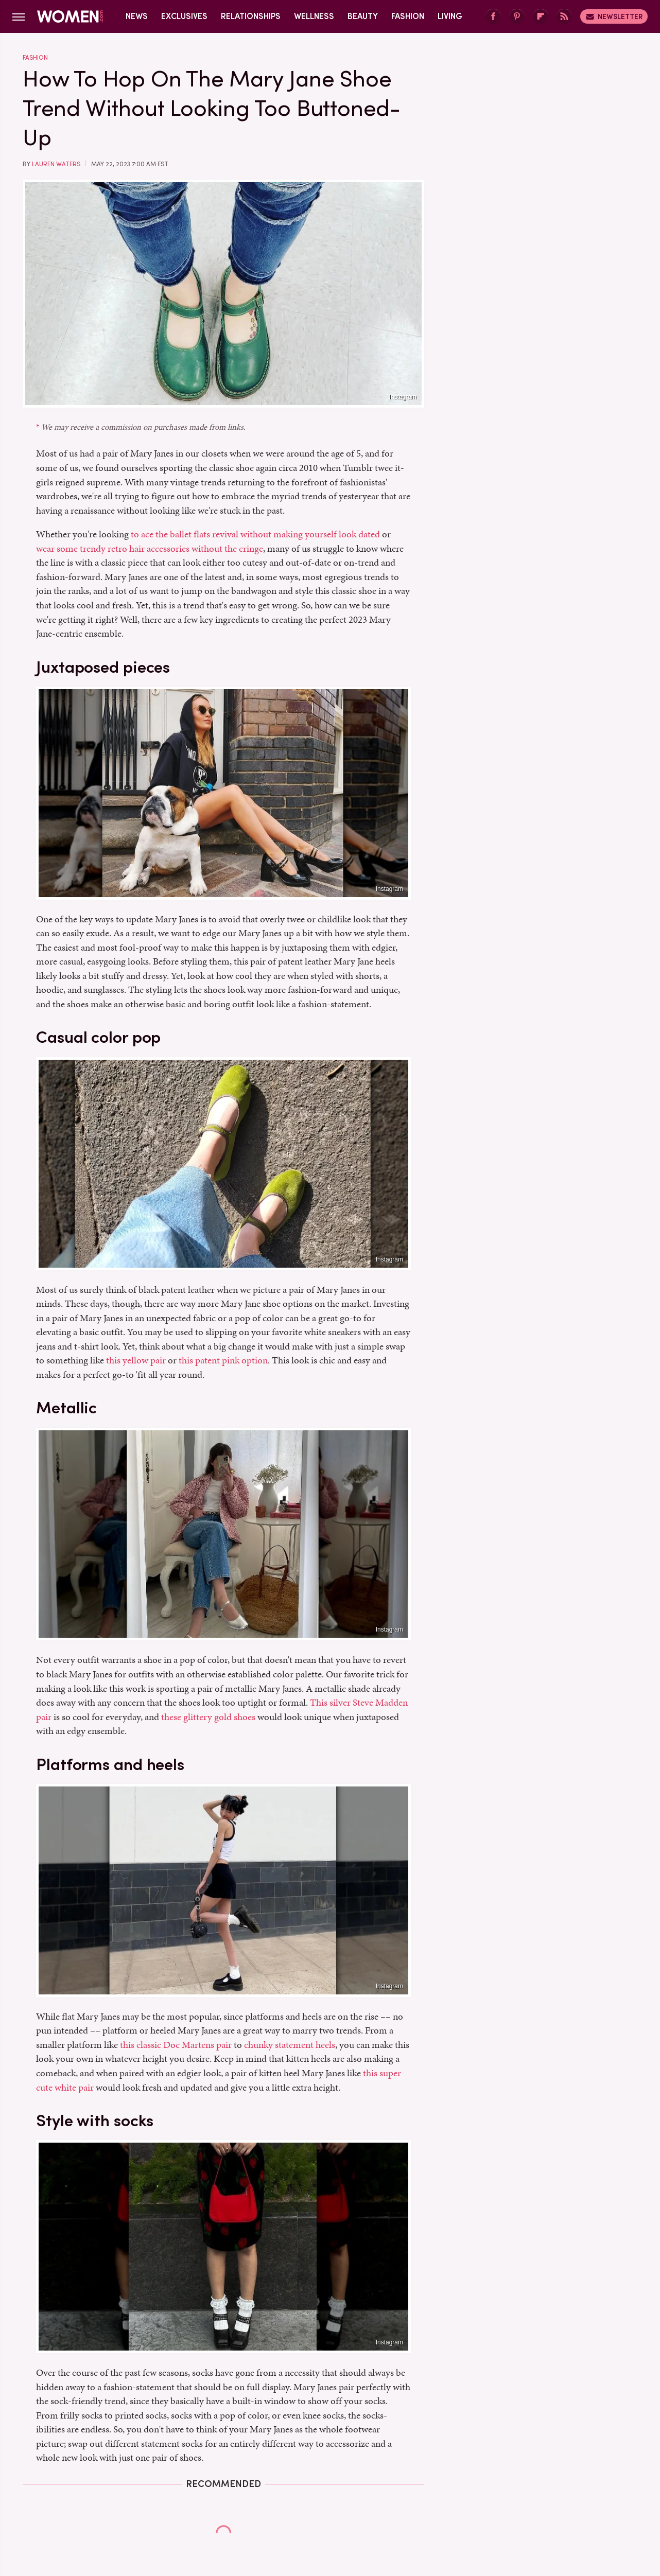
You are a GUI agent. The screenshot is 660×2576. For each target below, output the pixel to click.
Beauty (363, 16)
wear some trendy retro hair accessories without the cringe (149, 548)
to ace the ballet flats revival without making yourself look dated (255, 534)
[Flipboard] (540, 16)
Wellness (314, 16)
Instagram (402, 397)
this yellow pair (136, 1360)
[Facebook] (493, 16)
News (137, 16)
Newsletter (613, 16)
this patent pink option (223, 1360)
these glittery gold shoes (208, 1717)
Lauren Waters (56, 164)
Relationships (251, 16)
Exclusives (184, 16)
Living (450, 16)
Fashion (407, 16)
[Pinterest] (517, 16)
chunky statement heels (289, 2045)
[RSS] (564, 16)
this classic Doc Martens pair (176, 2045)
